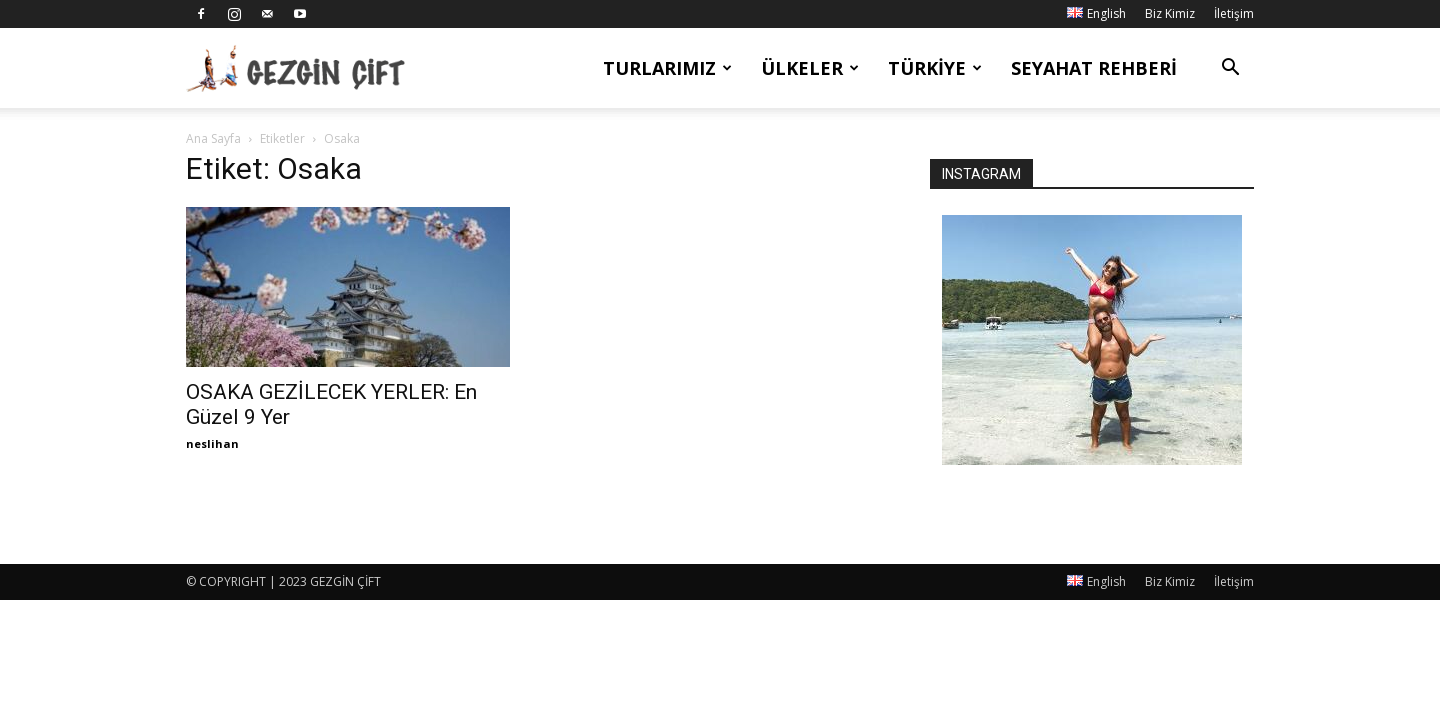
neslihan (212, 443)
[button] (1230, 69)
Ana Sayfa (213, 138)
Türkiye (935, 68)
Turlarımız (667, 68)
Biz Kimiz (1170, 13)
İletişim (1234, 13)
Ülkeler (810, 68)
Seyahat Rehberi (1094, 68)
